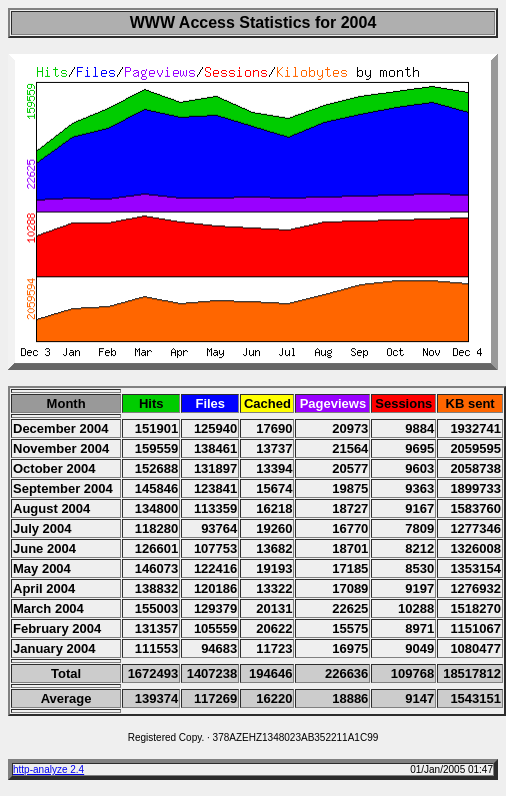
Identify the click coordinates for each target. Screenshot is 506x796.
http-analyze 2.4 (48, 769)
